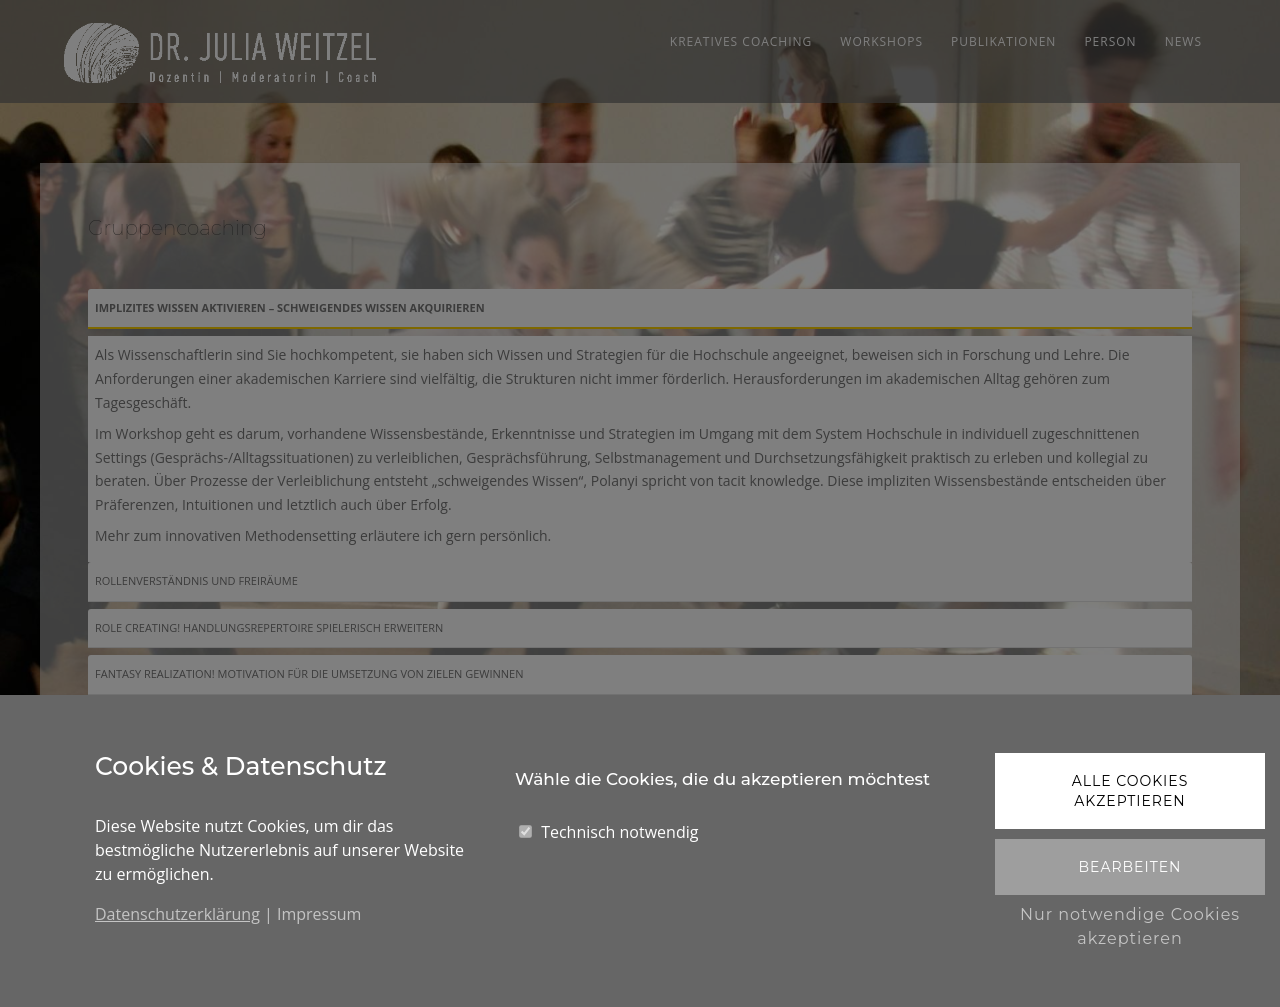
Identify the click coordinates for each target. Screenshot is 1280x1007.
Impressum (319, 914)
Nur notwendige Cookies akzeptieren (1130, 926)
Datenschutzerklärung (177, 914)
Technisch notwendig (619, 832)
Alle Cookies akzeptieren (1130, 791)
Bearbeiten (1129, 867)
